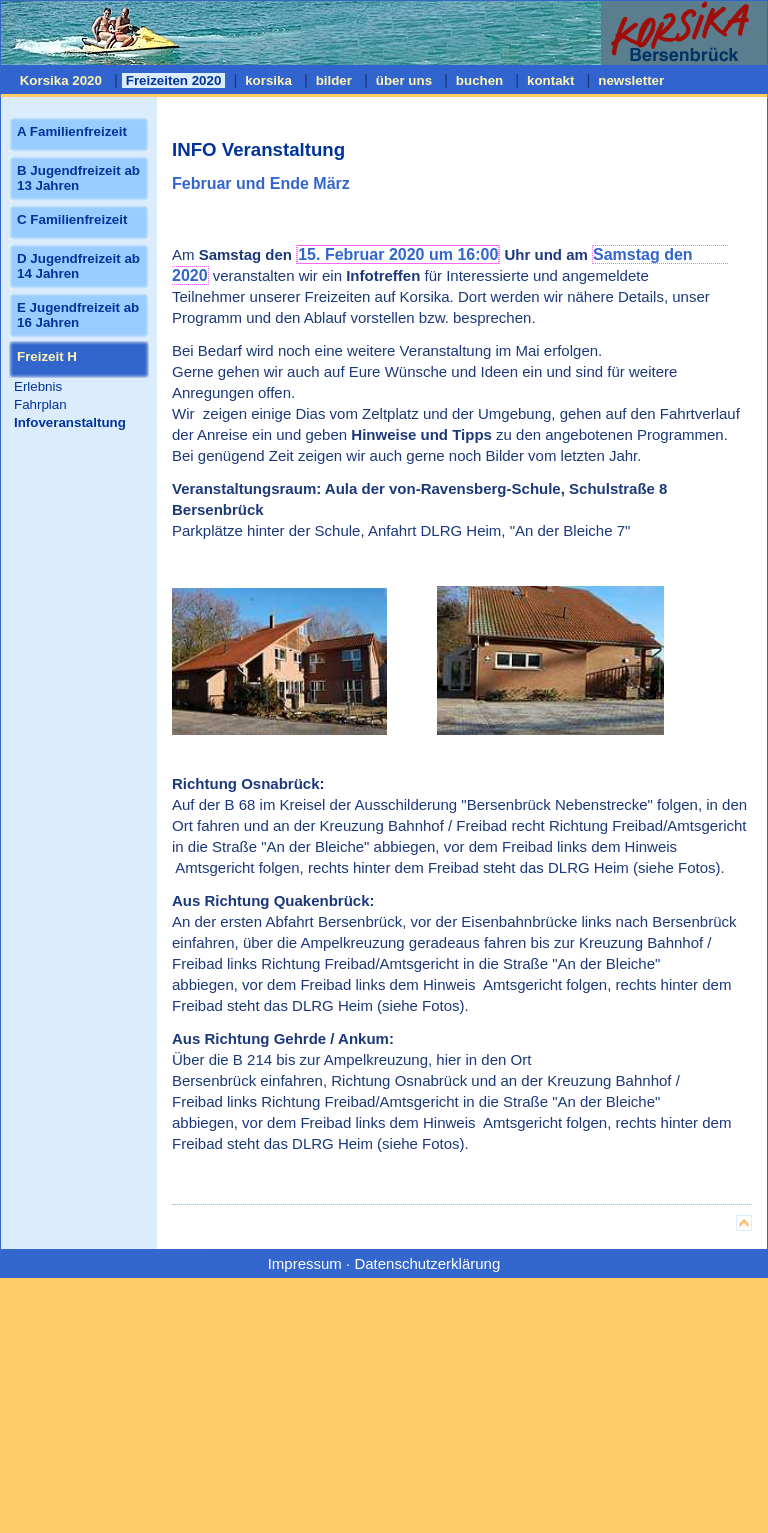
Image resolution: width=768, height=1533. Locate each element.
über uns (404, 80)
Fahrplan (40, 404)
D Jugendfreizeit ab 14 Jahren (78, 266)
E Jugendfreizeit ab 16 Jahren (78, 315)
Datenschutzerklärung (427, 1263)
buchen (479, 80)
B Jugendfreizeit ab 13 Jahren (78, 178)
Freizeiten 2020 (173, 80)
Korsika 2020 (61, 80)
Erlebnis (38, 386)
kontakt (550, 80)
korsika (268, 80)
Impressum (305, 1263)
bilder (334, 80)
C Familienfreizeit (72, 219)
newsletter (631, 80)
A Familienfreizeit (72, 131)
